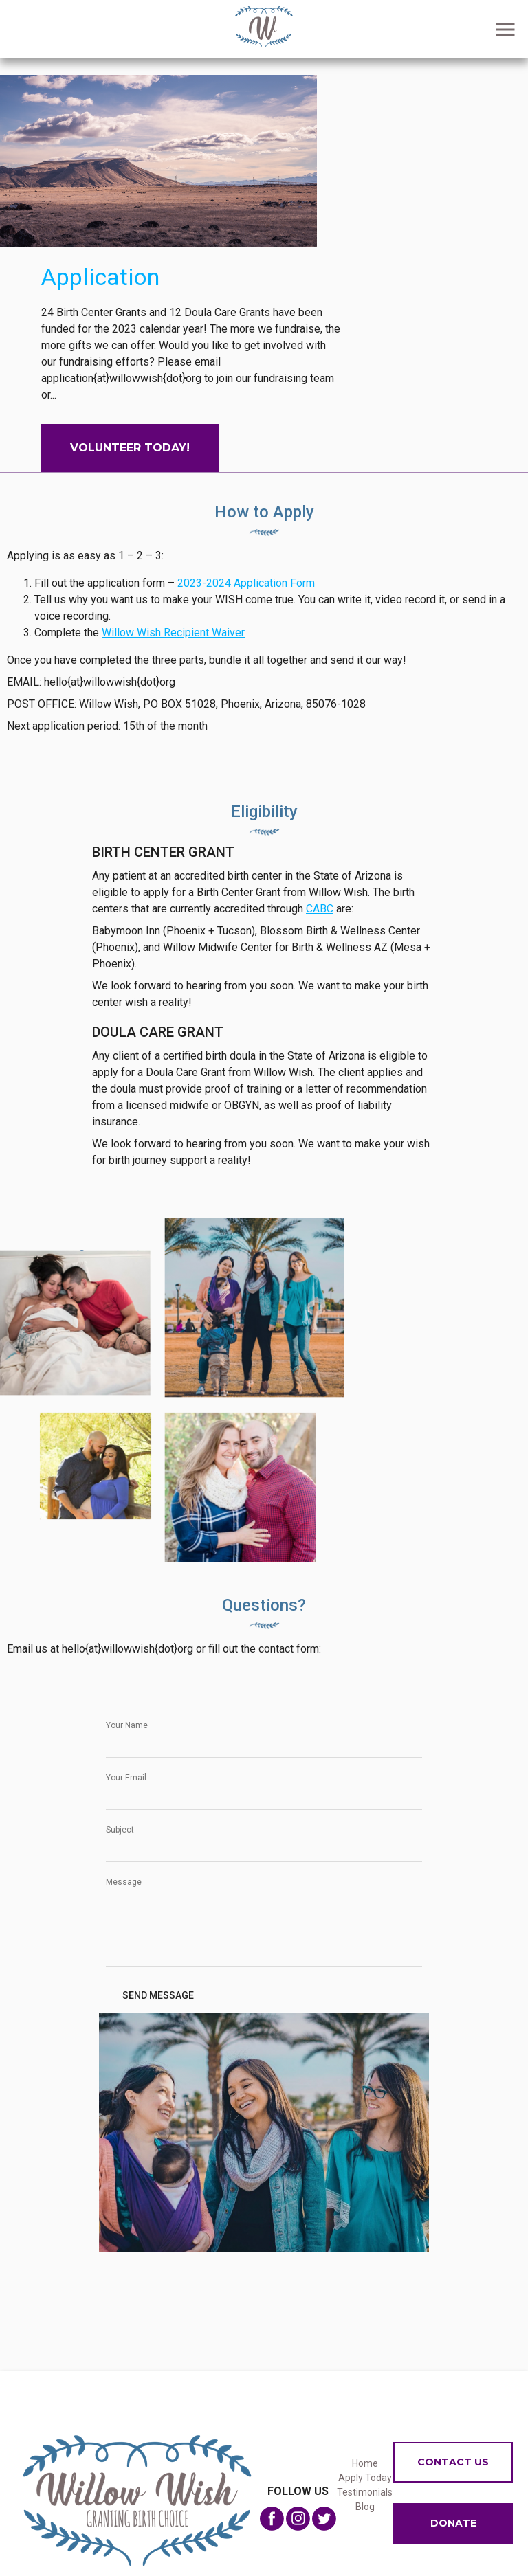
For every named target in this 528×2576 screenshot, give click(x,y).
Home (365, 2463)
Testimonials (365, 2492)
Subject (120, 1830)
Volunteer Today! (130, 447)
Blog (365, 2506)
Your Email (126, 1777)
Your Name (127, 1725)
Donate (453, 2523)
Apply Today (365, 2477)
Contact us (453, 2462)
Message (124, 1882)
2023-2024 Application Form (246, 583)
